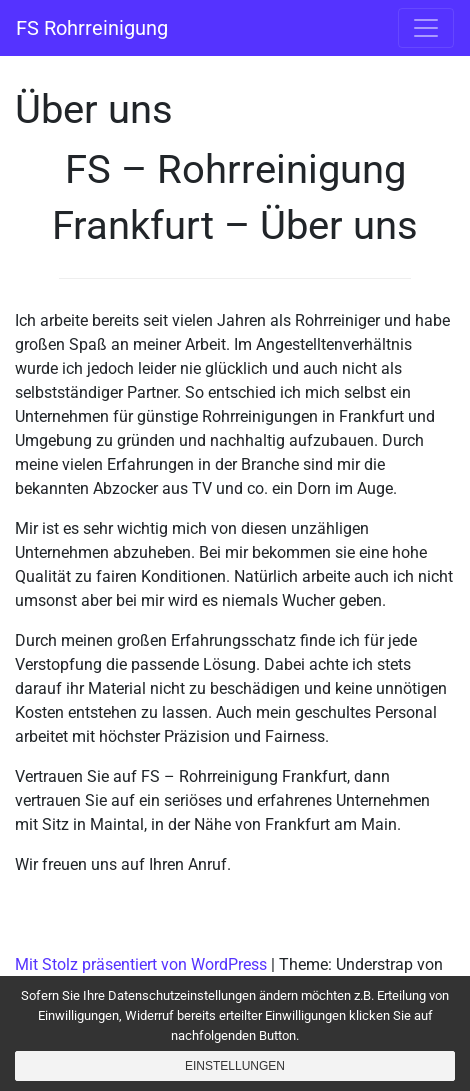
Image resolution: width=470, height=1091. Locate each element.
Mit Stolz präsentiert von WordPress (141, 964)
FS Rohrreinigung (92, 28)
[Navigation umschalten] (426, 28)
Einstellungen (235, 1066)
